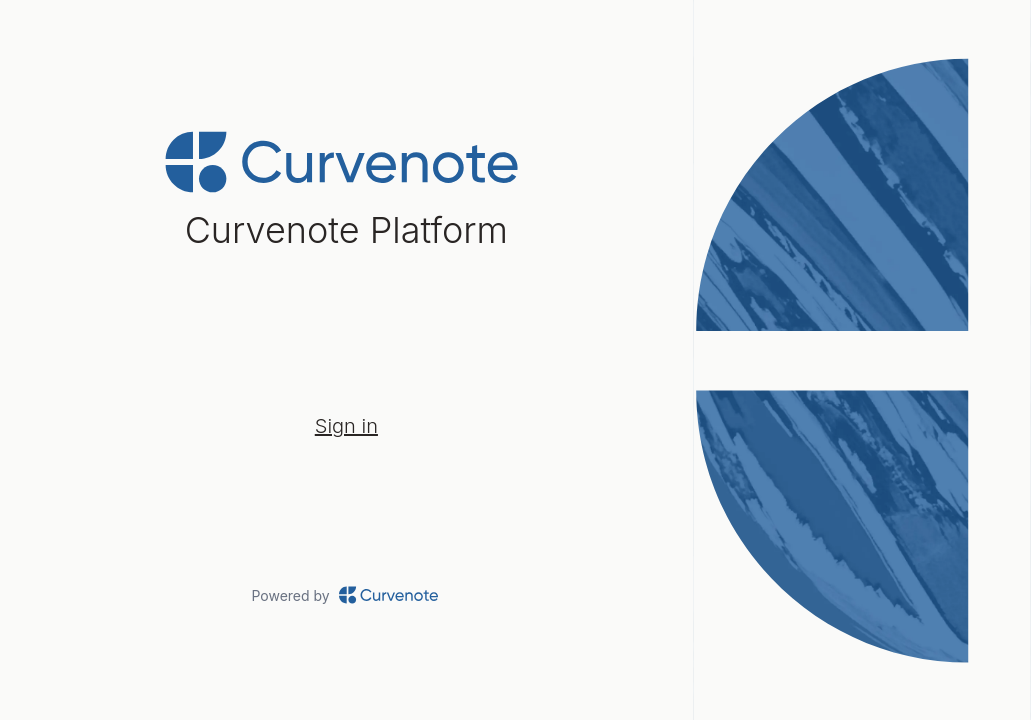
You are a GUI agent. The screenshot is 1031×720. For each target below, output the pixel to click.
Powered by (346, 595)
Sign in (346, 426)
